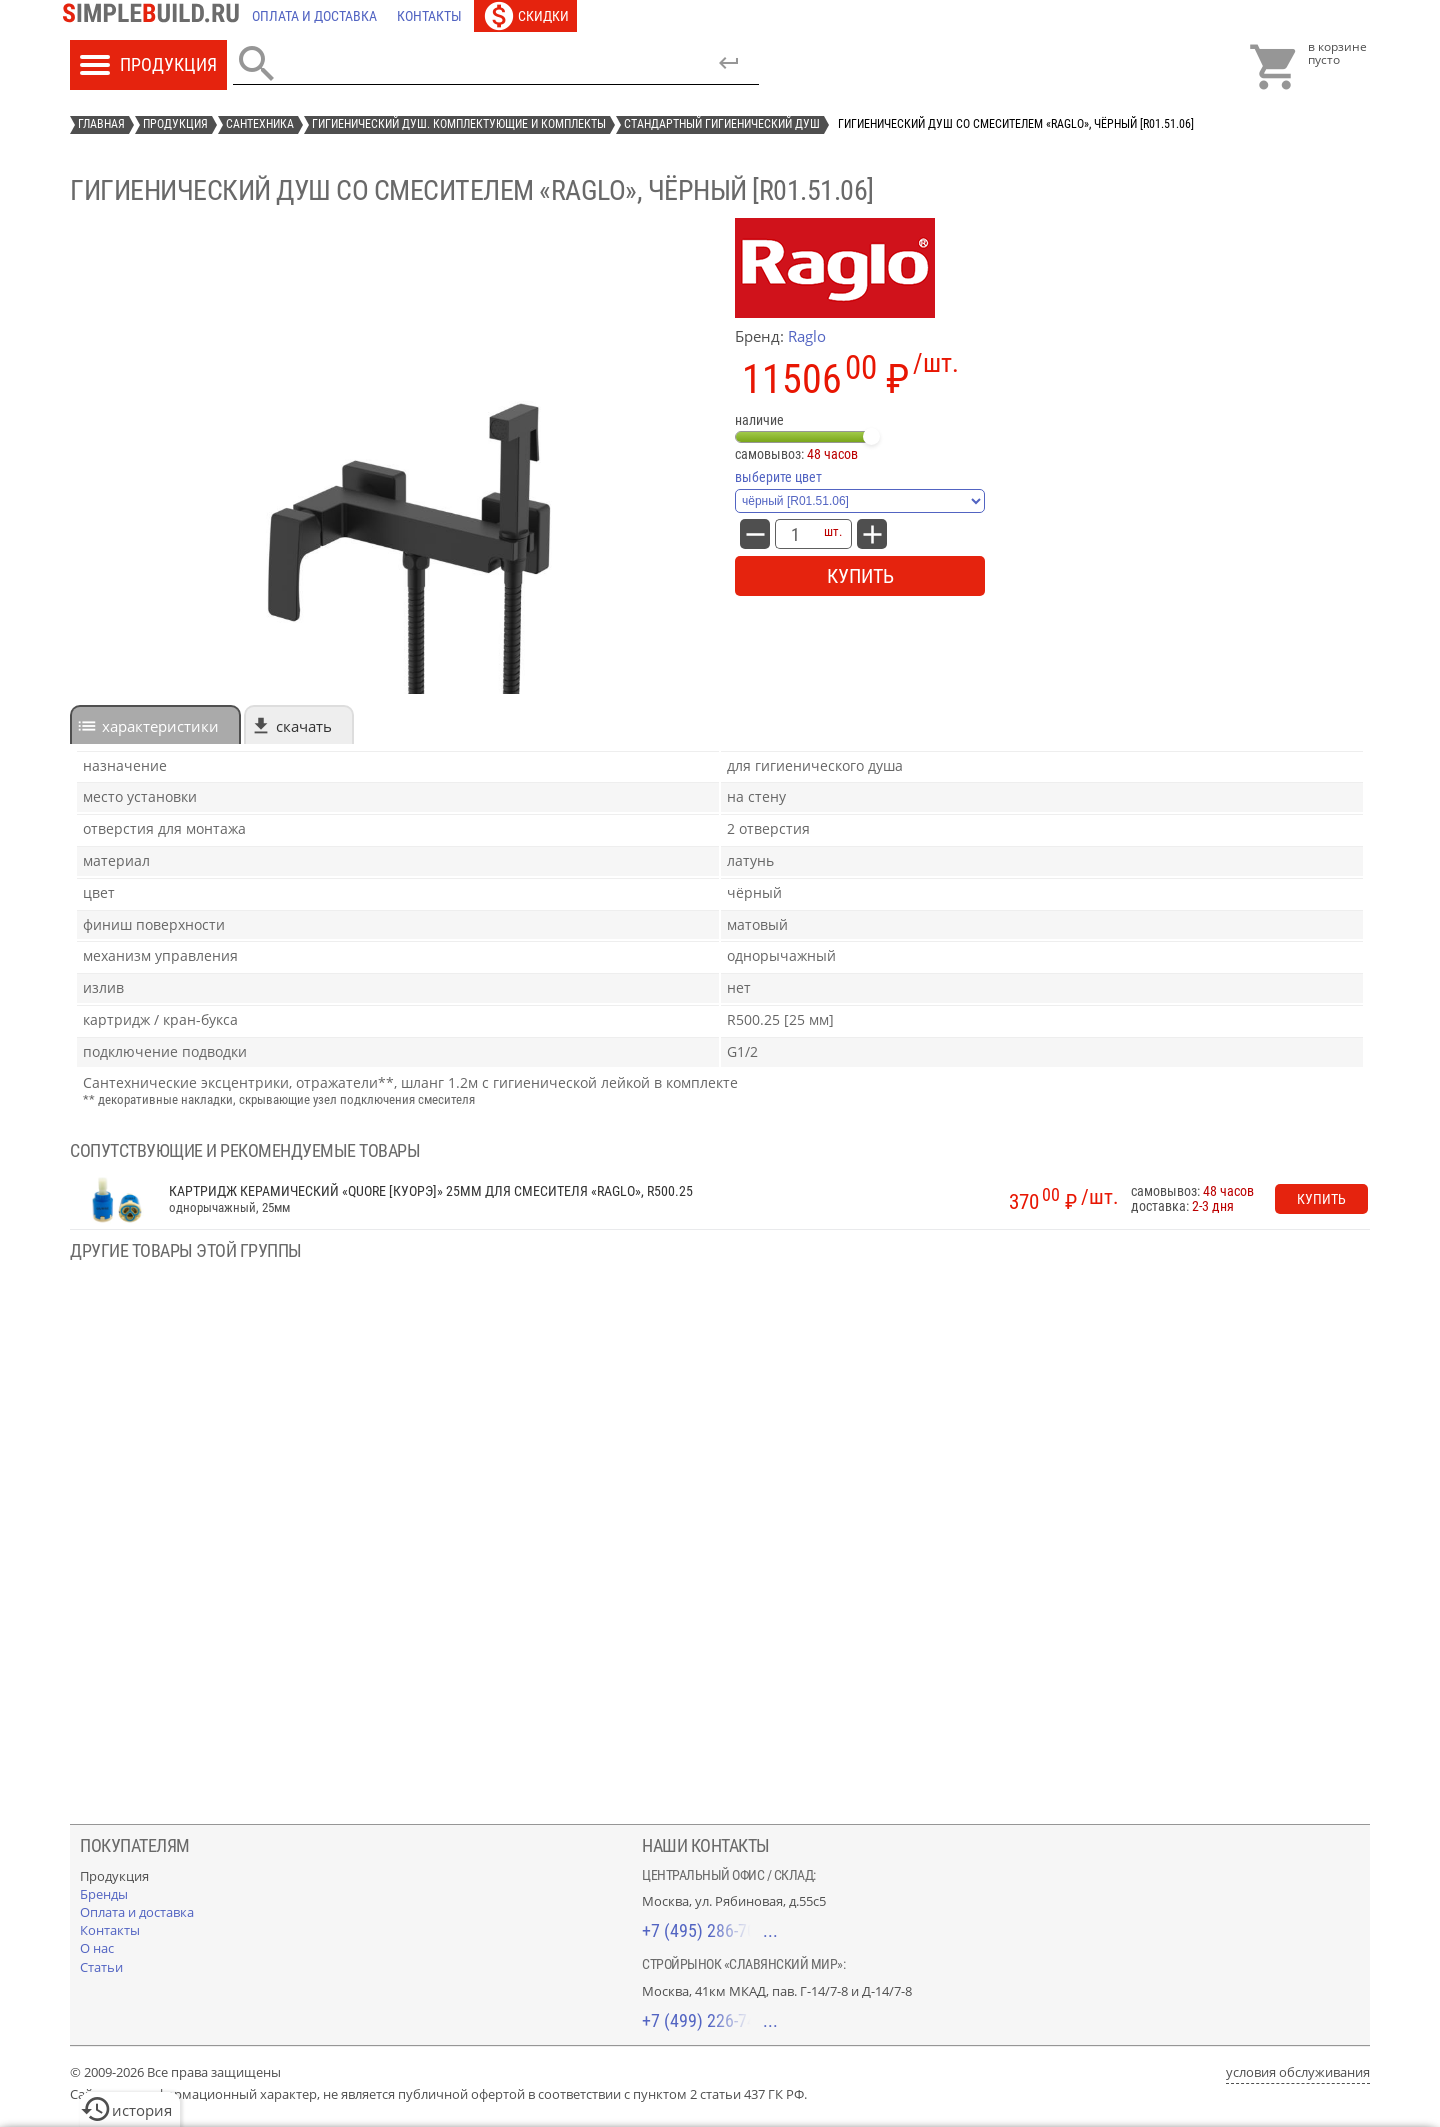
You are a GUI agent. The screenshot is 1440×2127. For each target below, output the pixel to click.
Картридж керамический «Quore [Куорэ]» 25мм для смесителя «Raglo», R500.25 (431, 1191)
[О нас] (97, 1948)
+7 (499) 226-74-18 (710, 2020)
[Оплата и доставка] (314, 16)
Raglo (807, 336)
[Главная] (156, 16)
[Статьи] (101, 1967)
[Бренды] (104, 1894)
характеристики (160, 726)
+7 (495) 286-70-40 (710, 1930)
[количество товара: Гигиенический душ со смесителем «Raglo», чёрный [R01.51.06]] (795, 534)
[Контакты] (429, 16)
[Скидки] (525, 16)
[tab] (155, 724)
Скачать (304, 726)
